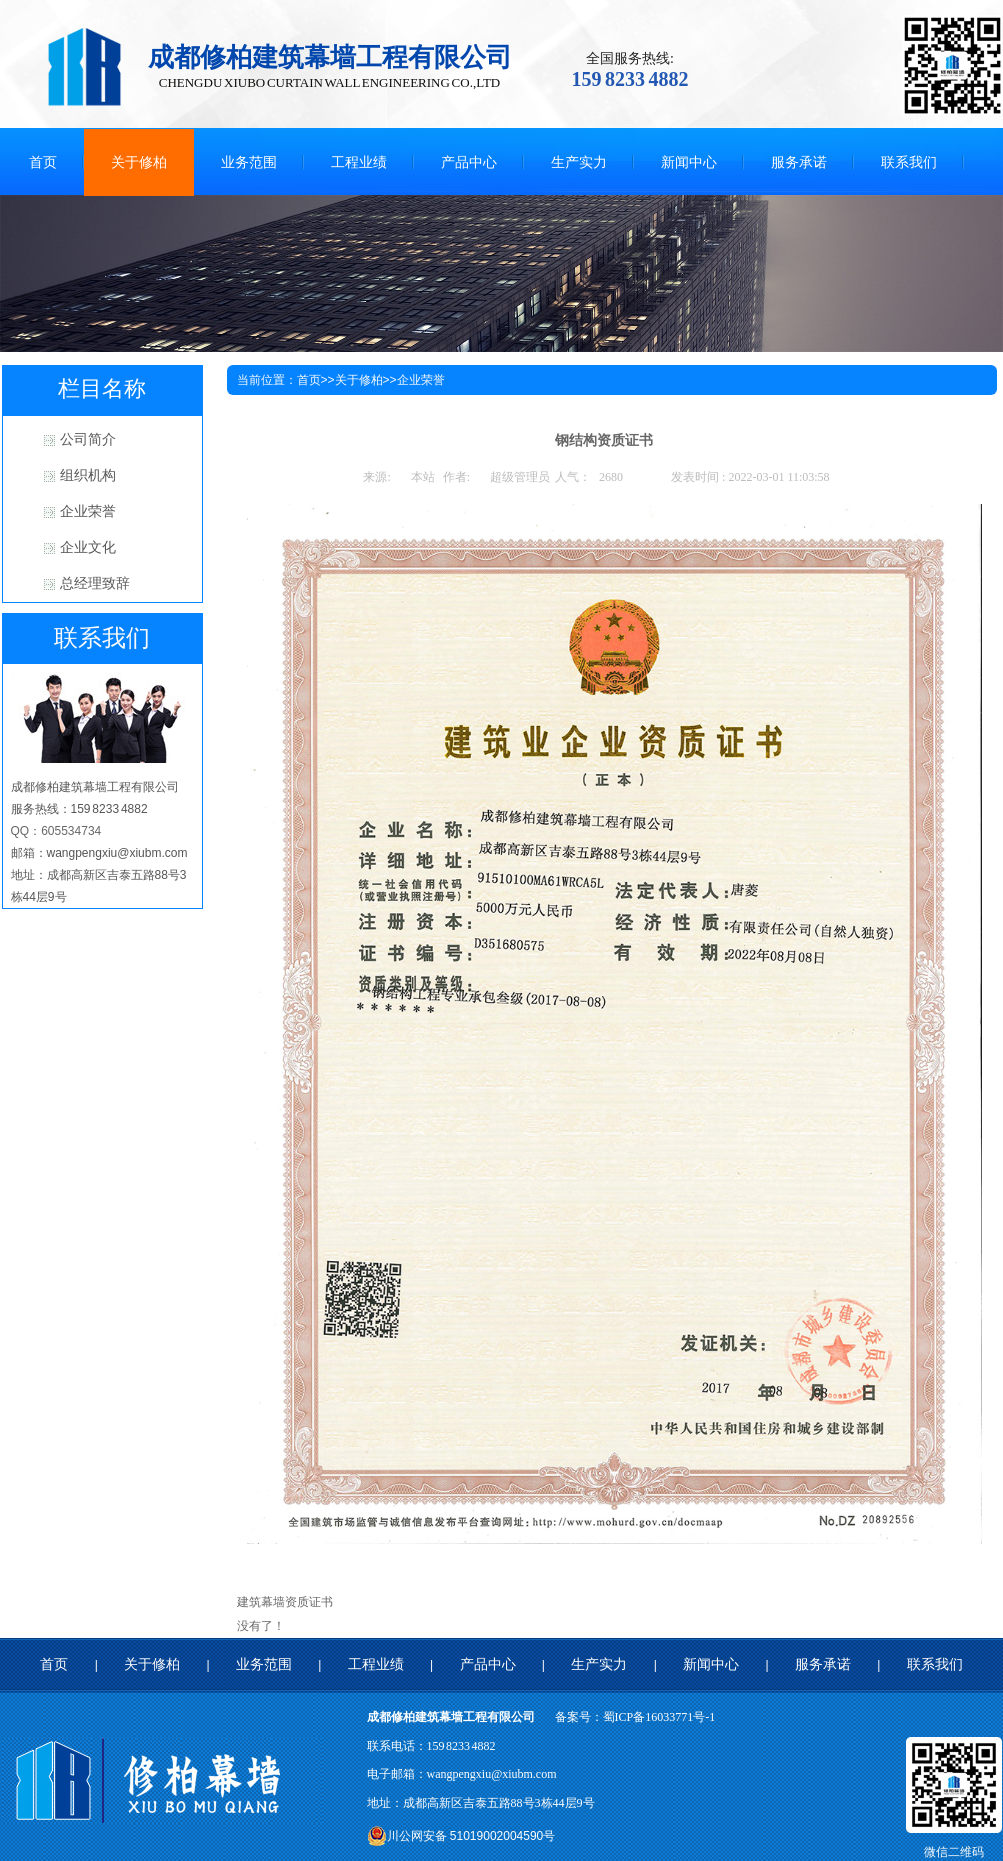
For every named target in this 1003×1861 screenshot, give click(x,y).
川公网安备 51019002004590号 (461, 1836)
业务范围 (264, 1664)
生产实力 (599, 1664)
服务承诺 (823, 1664)
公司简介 (88, 439)
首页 (309, 380)
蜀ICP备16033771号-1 (659, 1717)
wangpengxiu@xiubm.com (492, 1774)
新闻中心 (711, 1664)
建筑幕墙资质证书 (285, 1602)
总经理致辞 (95, 583)
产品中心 (488, 1664)
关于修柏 (359, 380)
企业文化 (88, 547)
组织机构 (88, 475)
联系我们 (935, 1664)
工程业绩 (376, 1664)
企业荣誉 (88, 511)
